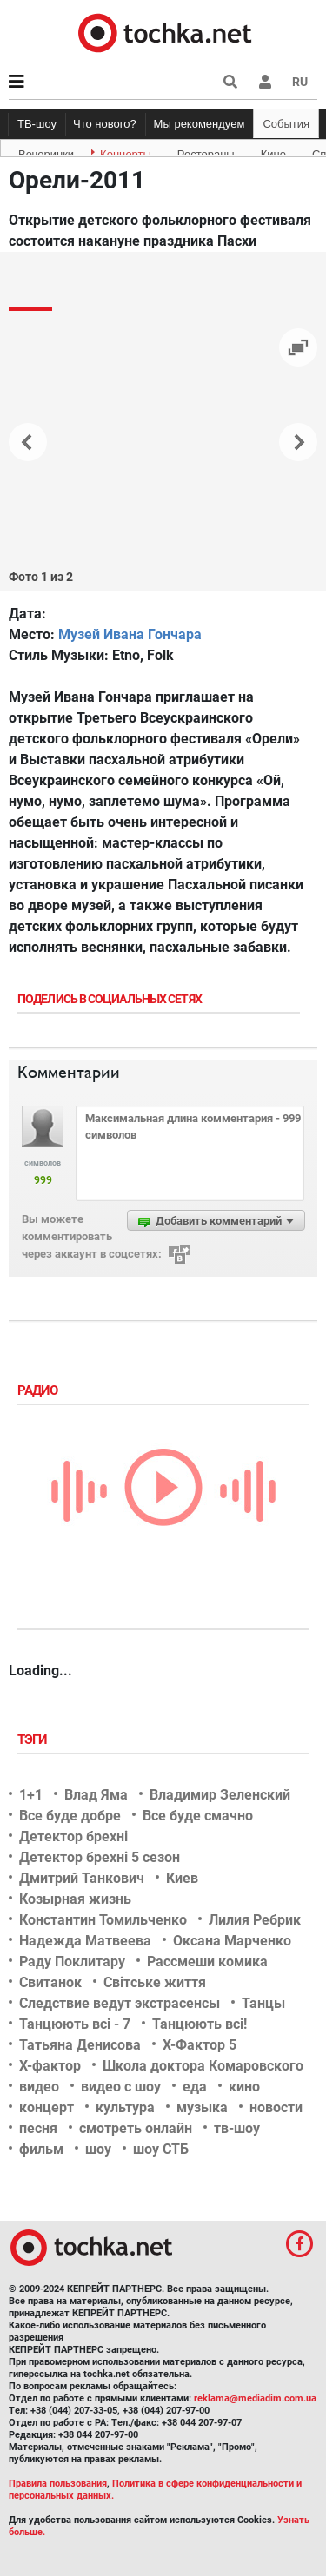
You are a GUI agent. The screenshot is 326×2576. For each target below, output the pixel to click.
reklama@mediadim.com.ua (255, 2398)
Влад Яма (96, 1795)
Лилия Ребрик (255, 1920)
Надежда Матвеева (85, 1940)
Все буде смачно (198, 1815)
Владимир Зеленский (220, 1795)
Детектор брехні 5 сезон (99, 1857)
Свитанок (50, 1982)
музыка (202, 2107)
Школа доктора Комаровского (203, 2065)
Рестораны (206, 151)
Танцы (263, 2003)
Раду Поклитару (72, 1961)
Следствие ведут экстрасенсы (119, 2003)
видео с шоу (121, 2086)
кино (244, 2086)
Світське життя (154, 1982)
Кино (273, 151)
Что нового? (104, 123)
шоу (98, 2149)
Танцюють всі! (199, 2024)
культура (125, 2107)
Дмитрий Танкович (81, 1878)
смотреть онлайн (135, 2128)
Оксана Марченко (232, 1940)
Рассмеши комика (207, 1961)
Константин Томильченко (103, 1920)
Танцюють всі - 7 (74, 2024)
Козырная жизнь (75, 1899)
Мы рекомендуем (199, 123)
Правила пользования (58, 2483)
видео (39, 2086)
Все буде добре (70, 1815)
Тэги (33, 1739)
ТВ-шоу (37, 123)
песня (38, 2128)
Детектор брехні (73, 1836)
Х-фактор (50, 2065)
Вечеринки (46, 151)
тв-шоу (237, 2128)
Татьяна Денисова (80, 2045)
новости (276, 2107)
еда (195, 2086)
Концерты (125, 151)
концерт (46, 2107)
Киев (182, 1878)
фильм (41, 2149)
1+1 (31, 1795)
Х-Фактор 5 (199, 2045)
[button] (265, 82)
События (286, 123)
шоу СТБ (161, 2149)
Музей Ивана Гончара (130, 634)
